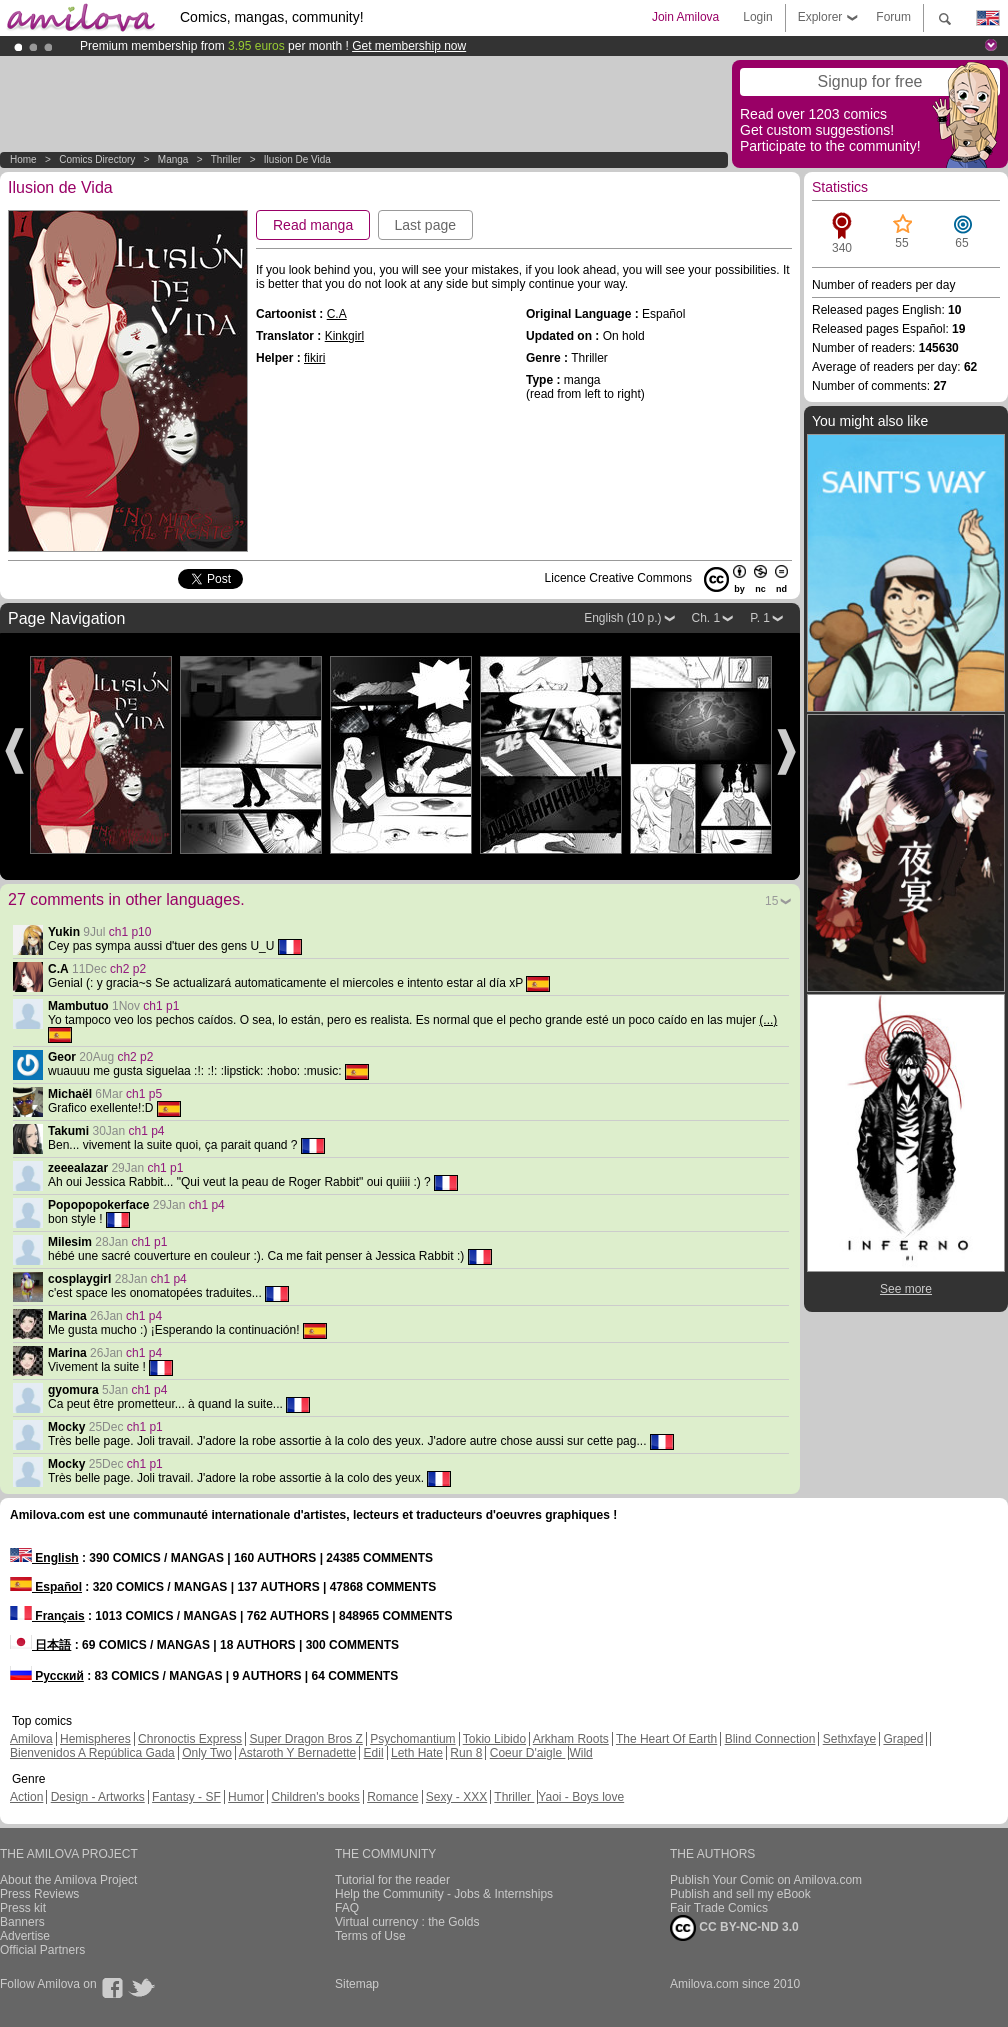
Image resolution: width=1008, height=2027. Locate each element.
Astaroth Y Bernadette (298, 1753)
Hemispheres (95, 1739)
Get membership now (409, 46)
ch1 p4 (147, 1131)
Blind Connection (770, 1739)
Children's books (315, 1797)
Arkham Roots (571, 1739)
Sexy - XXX (456, 1797)
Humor (246, 1797)
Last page (426, 225)
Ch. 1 (706, 618)
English (44, 1558)
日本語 (40, 1645)
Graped (903, 1739)
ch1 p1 (161, 1006)
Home (23, 159)
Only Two (207, 1753)
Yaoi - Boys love (581, 1797)
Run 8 (466, 1753)
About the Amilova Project (68, 1880)
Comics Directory (97, 159)
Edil (374, 1753)
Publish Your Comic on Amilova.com (766, 1880)
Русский (47, 1676)
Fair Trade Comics (719, 1908)
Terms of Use (370, 1936)
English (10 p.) (622, 618)
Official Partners (42, 1950)
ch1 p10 (130, 932)
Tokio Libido (494, 1739)
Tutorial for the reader (392, 1880)
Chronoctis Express (190, 1739)
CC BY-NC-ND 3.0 (734, 1928)
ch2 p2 (128, 969)
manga (173, 159)
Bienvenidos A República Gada (92, 1753)
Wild (580, 1753)
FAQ (347, 1908)
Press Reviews (39, 1894)
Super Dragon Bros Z (305, 1739)
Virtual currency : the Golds (407, 1922)
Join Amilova (685, 17)
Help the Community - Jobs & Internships (444, 1894)
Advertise (25, 1936)
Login (757, 17)
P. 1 (760, 618)
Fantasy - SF (186, 1797)
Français (47, 1616)
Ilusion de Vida (297, 159)
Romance (392, 1797)
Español (46, 1587)
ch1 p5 (144, 1094)
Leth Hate (417, 1753)
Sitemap (357, 1984)
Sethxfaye (849, 1739)
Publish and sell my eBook (740, 1894)
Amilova (31, 1739)
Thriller (227, 159)
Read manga (313, 225)
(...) (768, 1020)
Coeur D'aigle (528, 1753)
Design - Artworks (98, 1797)
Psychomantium (412, 1739)
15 (771, 901)
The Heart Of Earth (666, 1739)
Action (26, 1797)
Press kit (23, 1908)
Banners (22, 1922)
